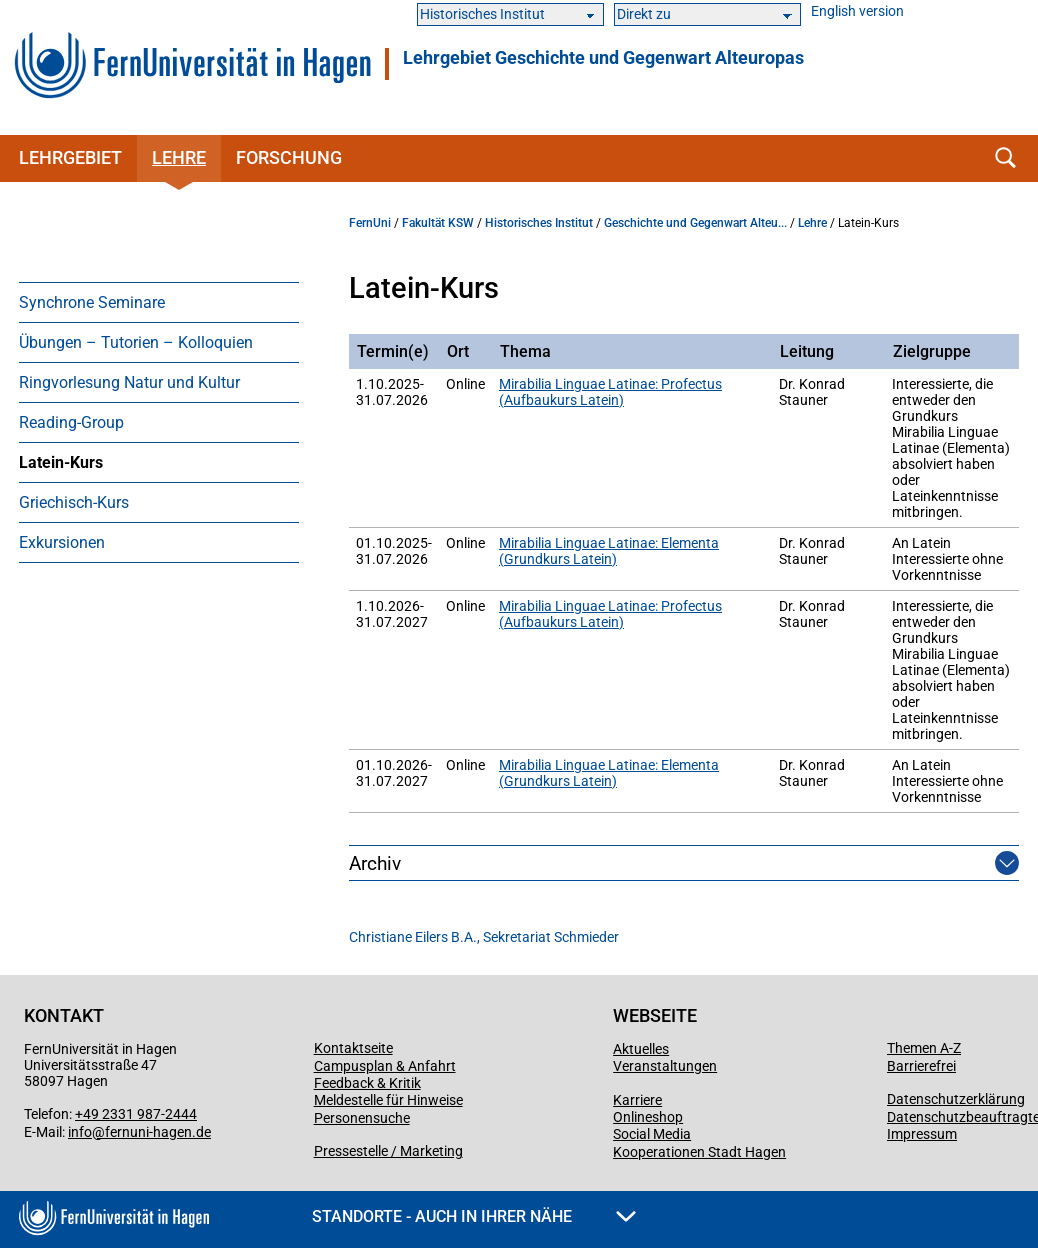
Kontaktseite (353, 1048)
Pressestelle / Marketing (388, 1151)
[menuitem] (159, 302)
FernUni (370, 223)
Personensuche (362, 1118)
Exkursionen (62, 542)
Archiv (375, 863)
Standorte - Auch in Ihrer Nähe (474, 1216)
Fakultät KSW (438, 223)
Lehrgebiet (70, 157)
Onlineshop (648, 1117)
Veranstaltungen (665, 1066)
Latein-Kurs (61, 462)
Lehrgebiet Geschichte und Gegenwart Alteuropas (603, 58)
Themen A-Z (924, 1048)
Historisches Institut (539, 223)
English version (857, 11)
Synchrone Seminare (92, 302)
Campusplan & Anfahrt (385, 1066)
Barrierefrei (921, 1066)
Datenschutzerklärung (956, 1099)
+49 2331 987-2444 (136, 1114)
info (80, 1132)
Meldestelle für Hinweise (388, 1100)
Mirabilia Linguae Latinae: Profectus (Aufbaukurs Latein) (610, 392)
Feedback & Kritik (367, 1083)
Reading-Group (71, 422)
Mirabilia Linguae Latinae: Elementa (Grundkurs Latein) (609, 551)
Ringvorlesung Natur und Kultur (129, 382)
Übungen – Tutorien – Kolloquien (136, 342)
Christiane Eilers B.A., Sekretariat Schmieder (484, 937)
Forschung (289, 157)
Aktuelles (641, 1049)
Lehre (179, 157)
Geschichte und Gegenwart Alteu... (695, 223)
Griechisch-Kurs (74, 502)
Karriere (637, 1100)
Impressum (922, 1134)
